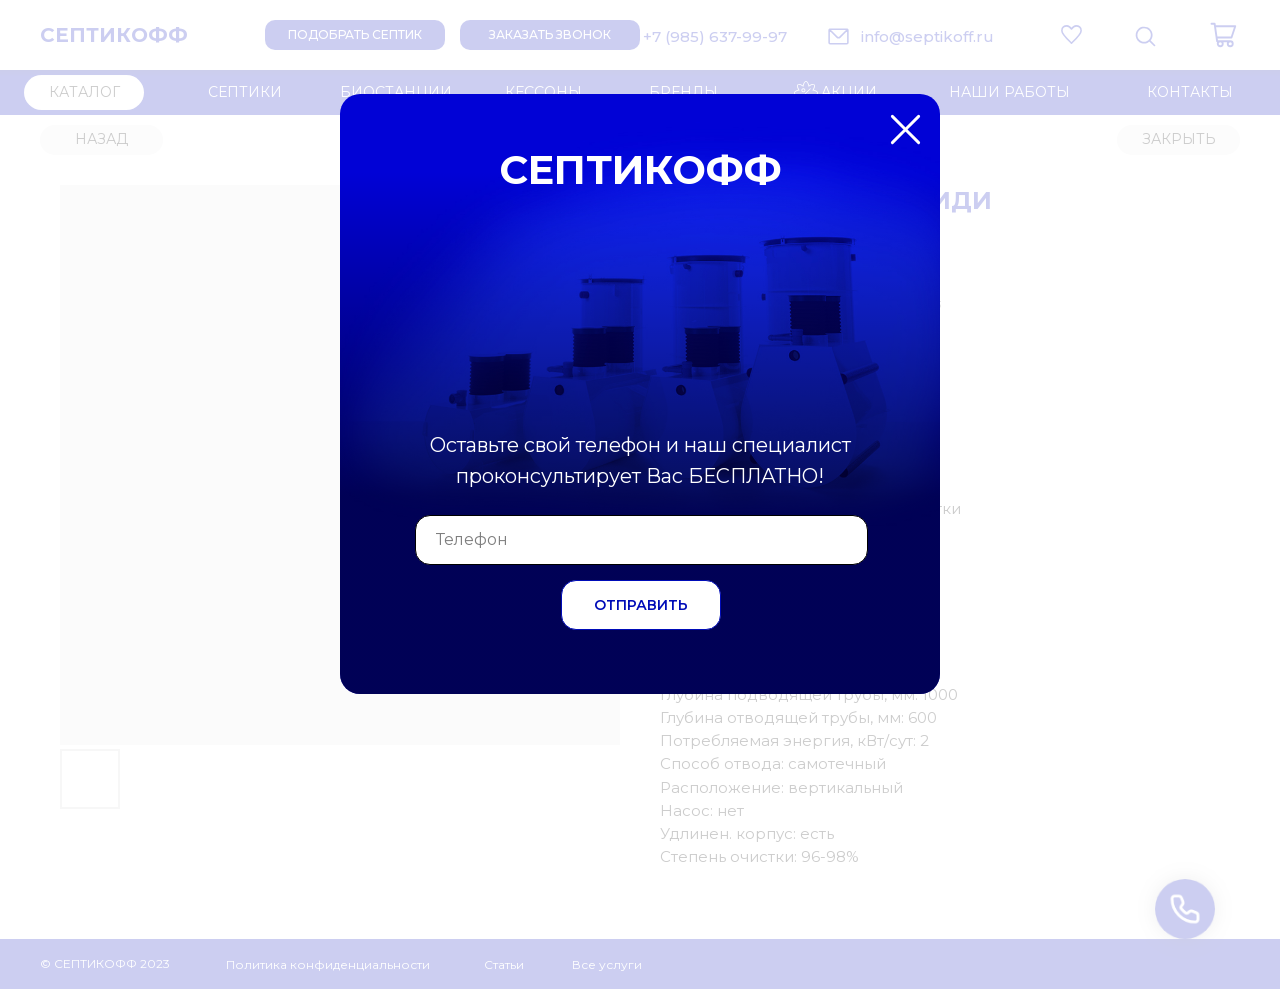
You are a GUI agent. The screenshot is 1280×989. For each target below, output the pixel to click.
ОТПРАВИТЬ (641, 605)
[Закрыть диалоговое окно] (1248, 31)
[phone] (641, 540)
